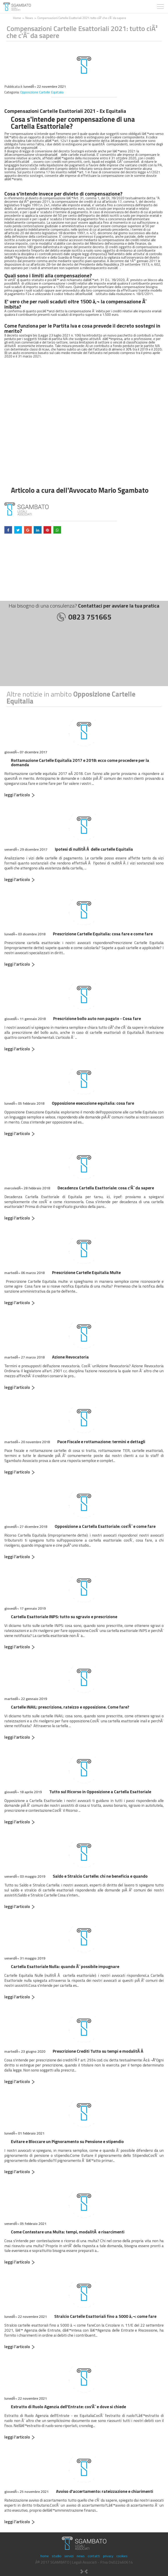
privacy (108, 2556)
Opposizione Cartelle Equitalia (41, 92)
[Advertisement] (84, 655)
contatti (94, 2556)
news (81, 2556)
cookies (122, 2556)
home (44, 2556)
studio (56, 2556)
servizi (69, 2556)
